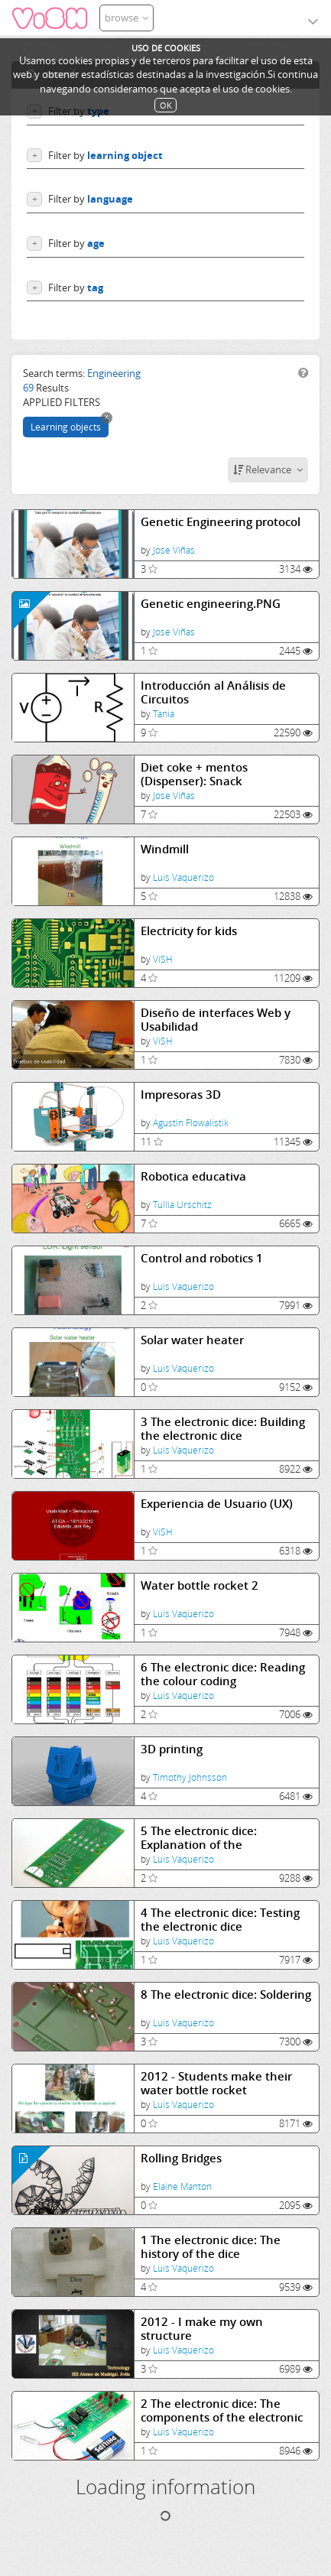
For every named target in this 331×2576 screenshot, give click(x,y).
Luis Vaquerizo (183, 877)
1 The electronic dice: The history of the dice (211, 2247)
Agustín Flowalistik (191, 1122)
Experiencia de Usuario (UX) (217, 1503)
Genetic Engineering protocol (220, 522)
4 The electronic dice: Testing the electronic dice (220, 1919)
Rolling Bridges (181, 2158)
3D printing (172, 1749)
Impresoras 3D (181, 1094)
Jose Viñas (174, 550)
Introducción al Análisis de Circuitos (213, 692)
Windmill (165, 849)
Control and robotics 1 (202, 1258)
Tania (163, 713)
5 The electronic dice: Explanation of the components (199, 1838)
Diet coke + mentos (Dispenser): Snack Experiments (194, 774)
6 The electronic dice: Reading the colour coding (223, 1674)
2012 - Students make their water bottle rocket (216, 2083)
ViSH (163, 959)
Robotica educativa (193, 1176)
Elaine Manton (182, 2186)
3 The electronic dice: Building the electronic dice (223, 1429)
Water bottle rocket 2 (199, 1585)
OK (166, 105)
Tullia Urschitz (182, 1204)
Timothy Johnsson (190, 1777)
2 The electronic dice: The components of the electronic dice (222, 2410)
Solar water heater (192, 1340)
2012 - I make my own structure (202, 2329)
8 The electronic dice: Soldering (226, 1994)
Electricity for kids (189, 931)
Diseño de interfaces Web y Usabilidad (215, 1019)
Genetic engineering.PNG (211, 603)
